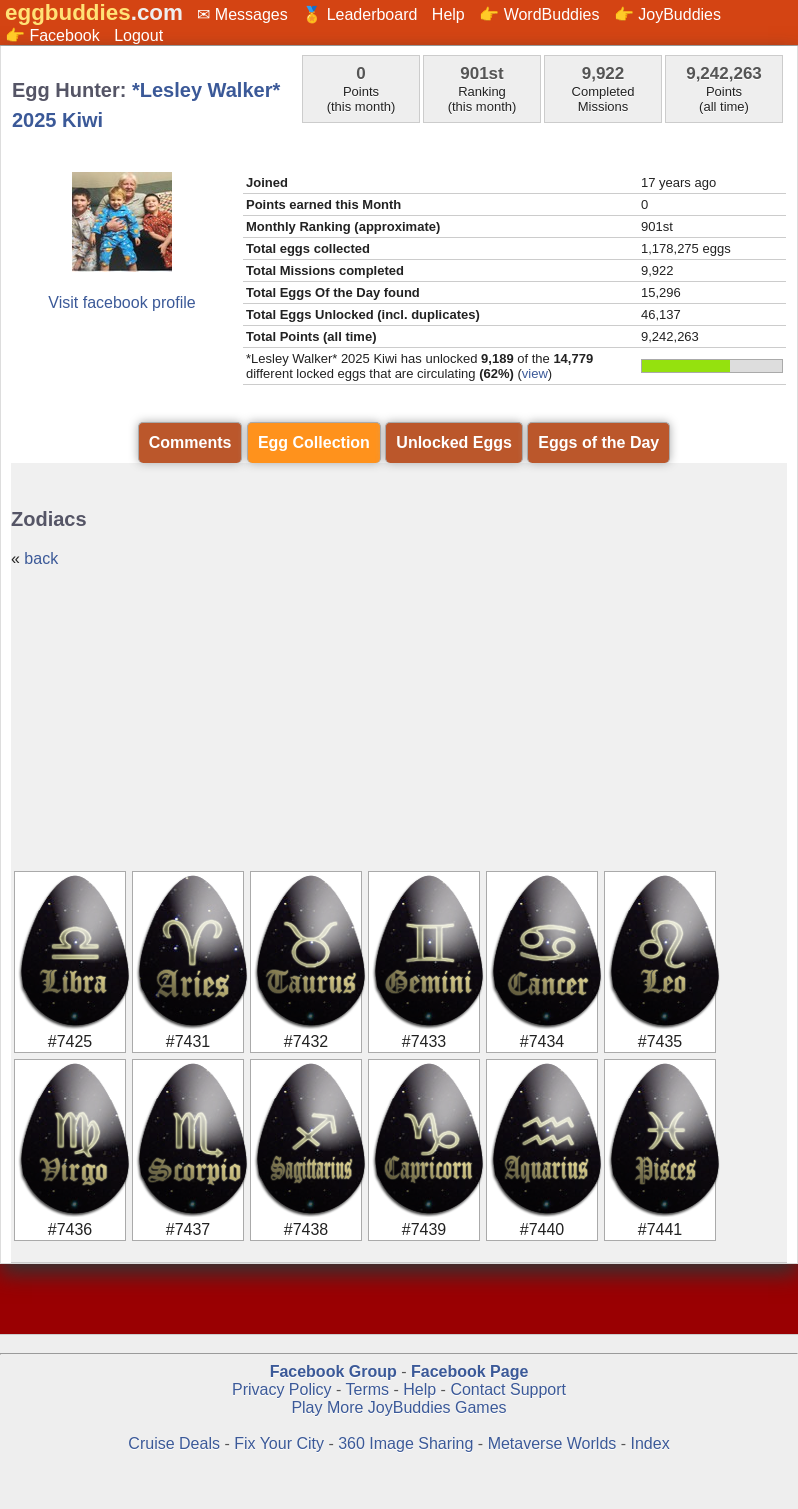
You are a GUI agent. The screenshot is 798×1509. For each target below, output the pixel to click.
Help (448, 14)
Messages (251, 14)
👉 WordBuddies (539, 14)
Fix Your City (281, 1443)
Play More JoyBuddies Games (398, 1407)
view (535, 373)
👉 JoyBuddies (667, 14)
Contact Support (508, 1389)
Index (650, 1443)
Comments (190, 442)
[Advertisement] (399, 718)
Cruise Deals (174, 1443)
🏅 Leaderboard (359, 14)
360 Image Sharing (408, 1443)
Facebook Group (333, 1371)
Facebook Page (469, 1371)
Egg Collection (314, 442)
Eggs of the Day (598, 442)
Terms (367, 1389)
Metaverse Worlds (552, 1443)
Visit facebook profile (121, 302)
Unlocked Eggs (454, 442)
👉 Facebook (52, 35)
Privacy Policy (282, 1389)
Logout (138, 35)
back (41, 558)
